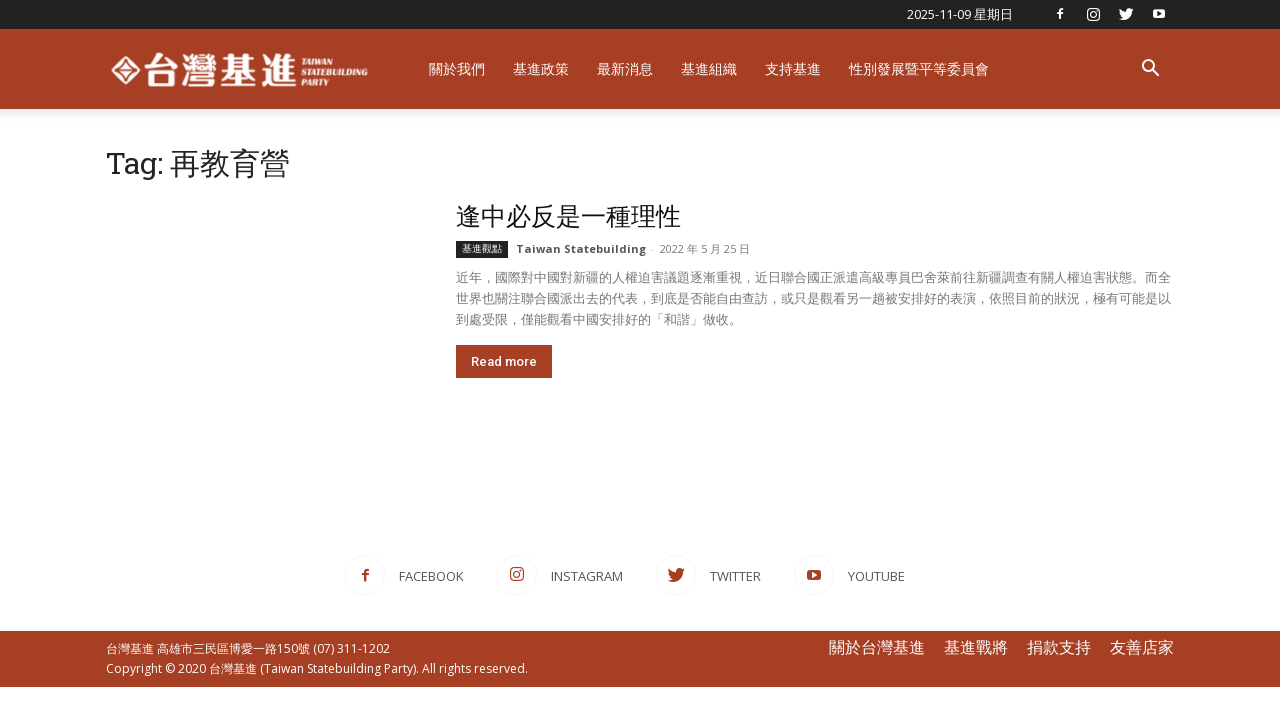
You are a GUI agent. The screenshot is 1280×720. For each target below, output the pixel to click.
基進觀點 (482, 248)
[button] (1150, 70)
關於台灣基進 (877, 647)
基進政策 (541, 68)
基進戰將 (976, 647)
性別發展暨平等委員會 (919, 68)
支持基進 (793, 68)
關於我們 (457, 68)
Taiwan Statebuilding (581, 248)
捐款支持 (1059, 647)
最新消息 (625, 68)
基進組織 (709, 68)
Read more (504, 361)
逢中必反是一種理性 (568, 215)
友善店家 (1142, 647)
